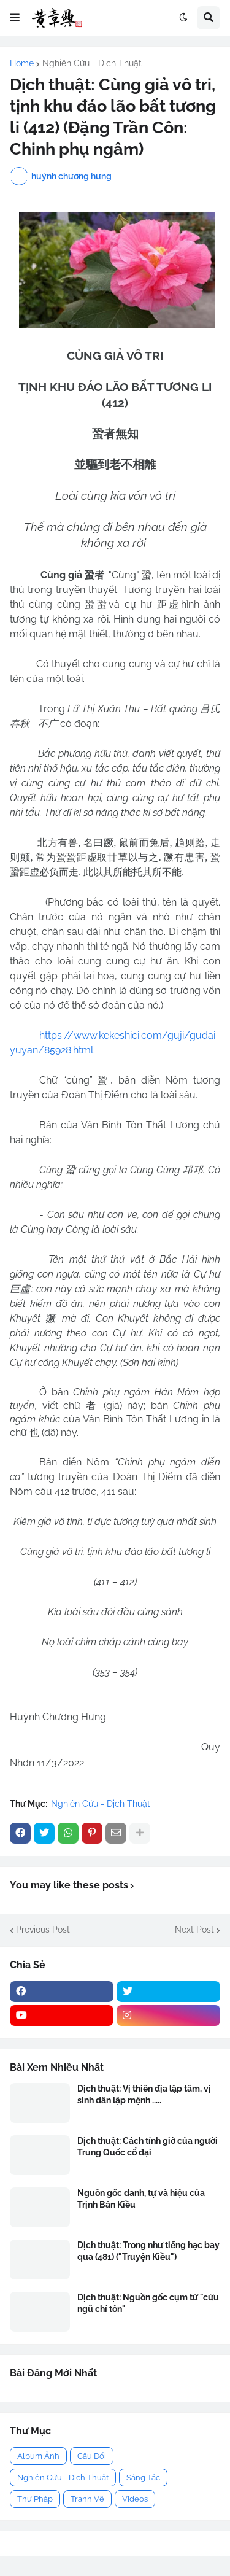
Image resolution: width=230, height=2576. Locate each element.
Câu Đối (91, 2456)
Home (22, 63)
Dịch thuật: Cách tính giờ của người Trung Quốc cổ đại (147, 2146)
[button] (14, 17)
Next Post (194, 1929)
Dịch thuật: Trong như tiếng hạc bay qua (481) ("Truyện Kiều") (148, 2250)
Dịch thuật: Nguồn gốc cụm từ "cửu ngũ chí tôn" (148, 2302)
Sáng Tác (143, 2477)
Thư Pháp (35, 2499)
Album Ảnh (38, 2456)
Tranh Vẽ (87, 2499)
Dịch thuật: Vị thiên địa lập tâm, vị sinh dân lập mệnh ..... (144, 2094)
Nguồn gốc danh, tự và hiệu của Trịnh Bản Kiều (141, 2198)
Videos (135, 2499)
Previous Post (43, 1929)
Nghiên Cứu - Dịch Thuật (92, 63)
